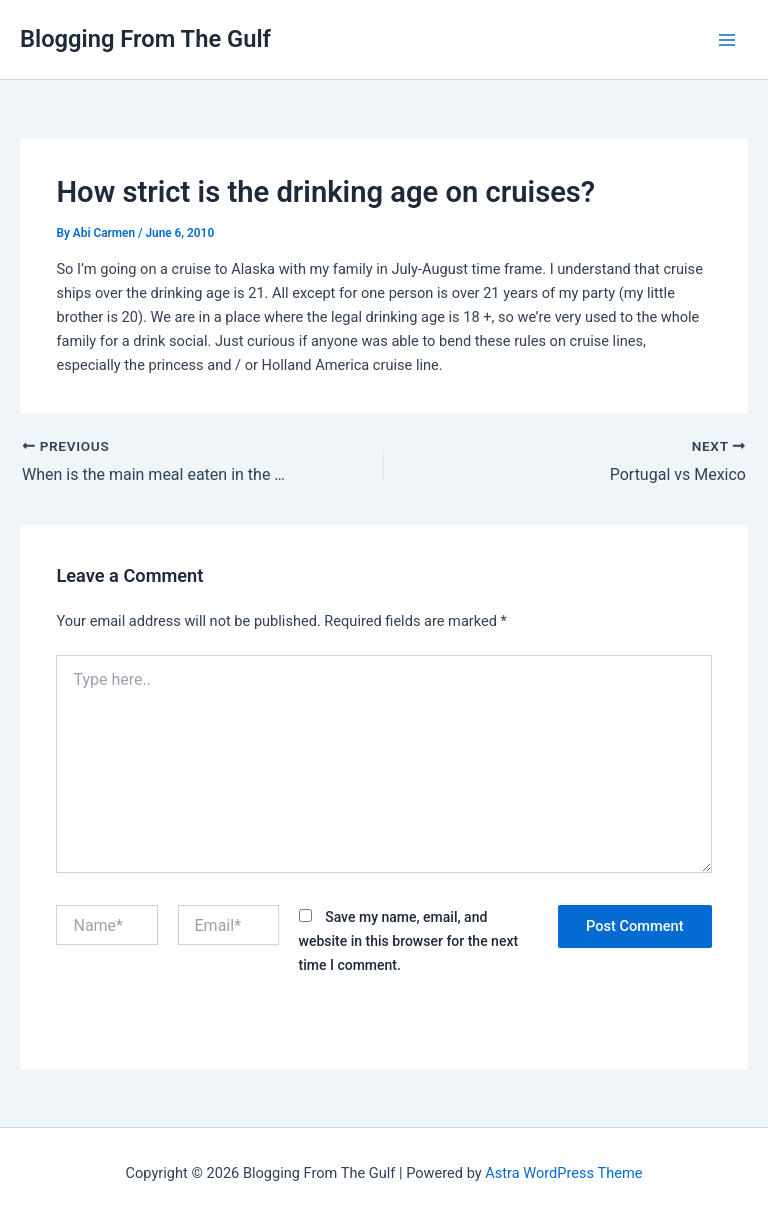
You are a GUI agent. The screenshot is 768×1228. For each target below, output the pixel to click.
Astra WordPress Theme (563, 1173)
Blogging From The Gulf (145, 39)
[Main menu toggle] (727, 40)
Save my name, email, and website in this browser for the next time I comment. (409, 941)
